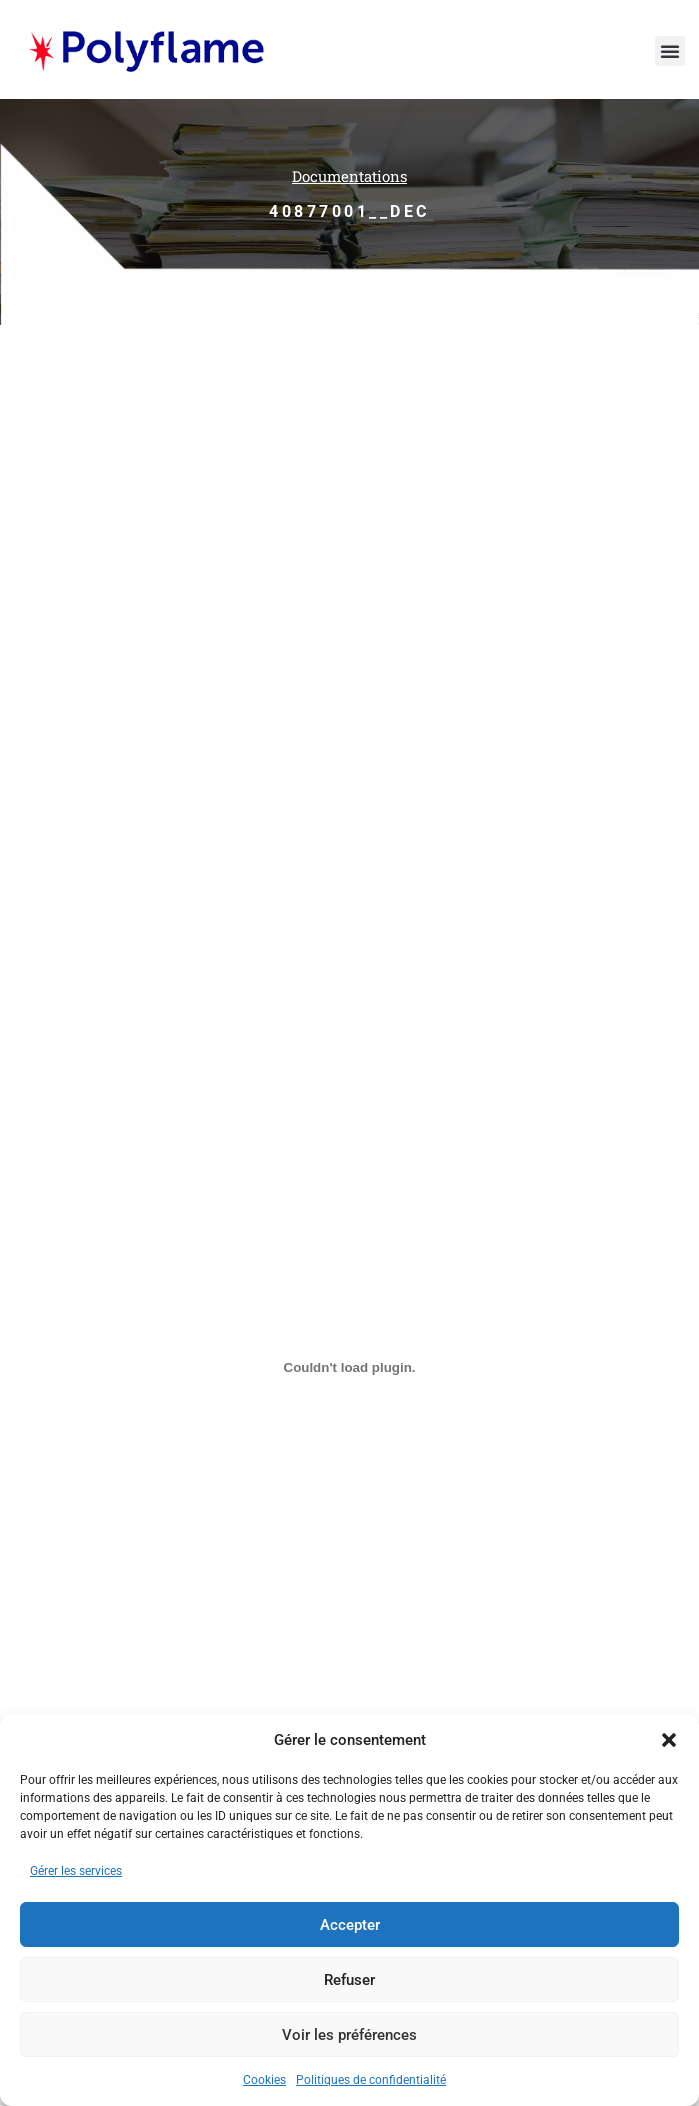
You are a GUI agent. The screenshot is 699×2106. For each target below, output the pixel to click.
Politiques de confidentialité (371, 2080)
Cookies (264, 2080)
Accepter (350, 1925)
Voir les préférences (349, 2035)
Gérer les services (76, 1871)
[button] (669, 1740)
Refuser (349, 1980)
